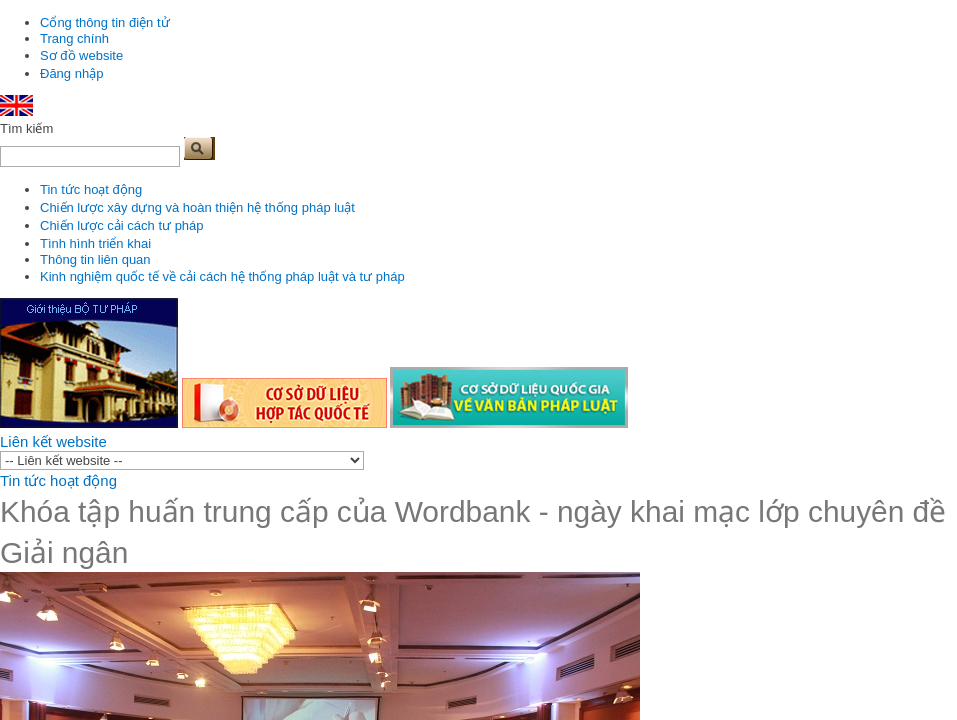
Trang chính (74, 38)
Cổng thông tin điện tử (105, 22)
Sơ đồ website (81, 55)
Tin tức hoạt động (91, 189)
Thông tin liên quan (95, 259)
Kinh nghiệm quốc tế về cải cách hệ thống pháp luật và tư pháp (222, 276)
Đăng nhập (71, 73)
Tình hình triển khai (95, 243)
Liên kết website (53, 441)
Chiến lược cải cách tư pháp (122, 225)
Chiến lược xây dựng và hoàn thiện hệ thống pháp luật (197, 207)
